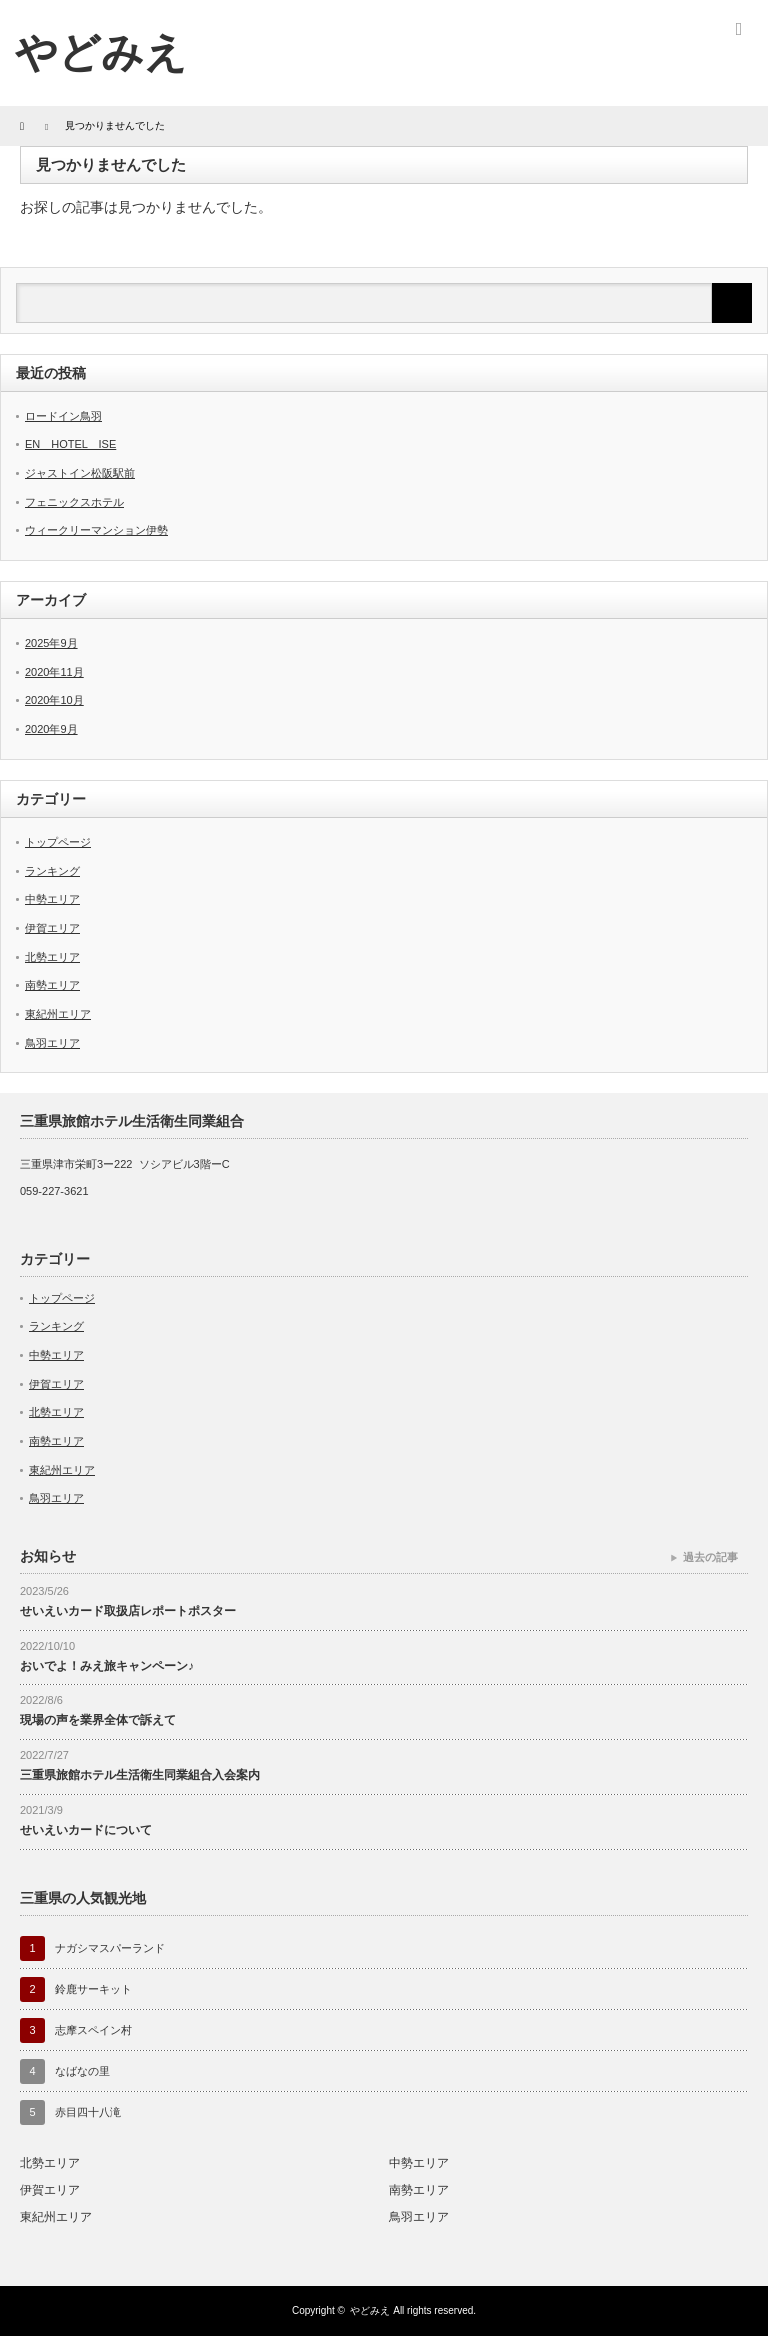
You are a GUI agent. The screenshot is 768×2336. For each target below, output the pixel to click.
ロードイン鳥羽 (63, 416)
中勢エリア (52, 899)
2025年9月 (51, 643)
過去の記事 (710, 1557)
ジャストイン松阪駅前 (80, 473)
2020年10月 (54, 700)
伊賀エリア (52, 928)
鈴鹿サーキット (93, 1989)
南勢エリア (52, 985)
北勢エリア (52, 957)
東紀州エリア (58, 1014)
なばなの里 (82, 2071)
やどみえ (101, 52)
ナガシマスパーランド (110, 1948)
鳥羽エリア (52, 1043)
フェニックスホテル (74, 502)
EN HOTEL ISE (70, 444)
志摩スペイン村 (93, 2030)
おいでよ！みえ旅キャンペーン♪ (107, 1666)
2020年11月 (54, 672)
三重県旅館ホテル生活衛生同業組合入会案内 (140, 1775)
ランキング (52, 871)
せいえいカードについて (86, 1830)
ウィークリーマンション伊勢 (96, 530)
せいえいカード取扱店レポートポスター (128, 1611)
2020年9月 (51, 729)
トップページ (58, 842)
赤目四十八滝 (88, 2112)
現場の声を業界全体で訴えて (98, 1720)
